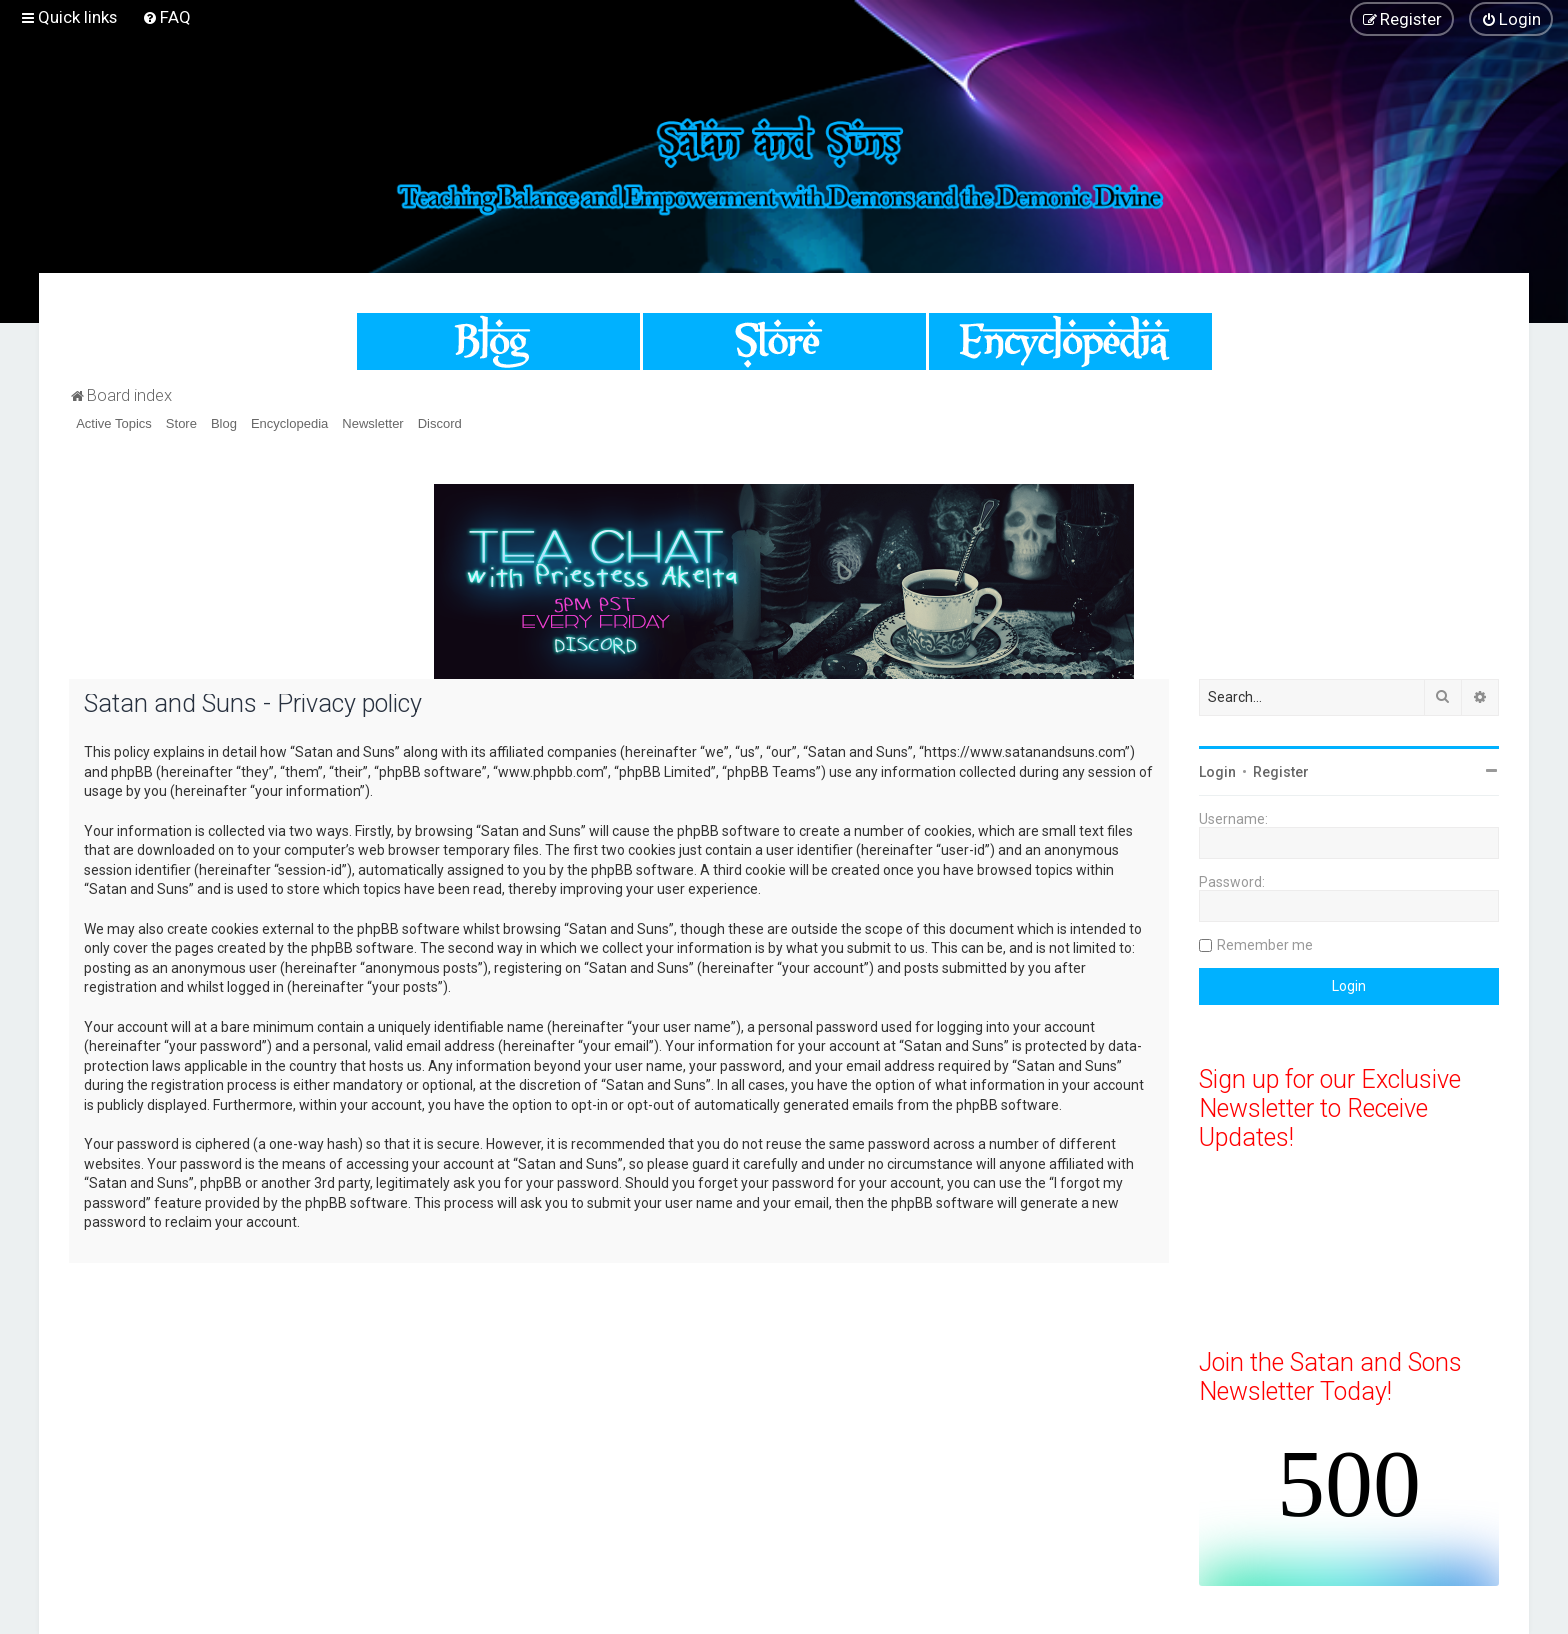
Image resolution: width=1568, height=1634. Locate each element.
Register (1281, 772)
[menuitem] (166, 17)
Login (1217, 772)
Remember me (1265, 945)
